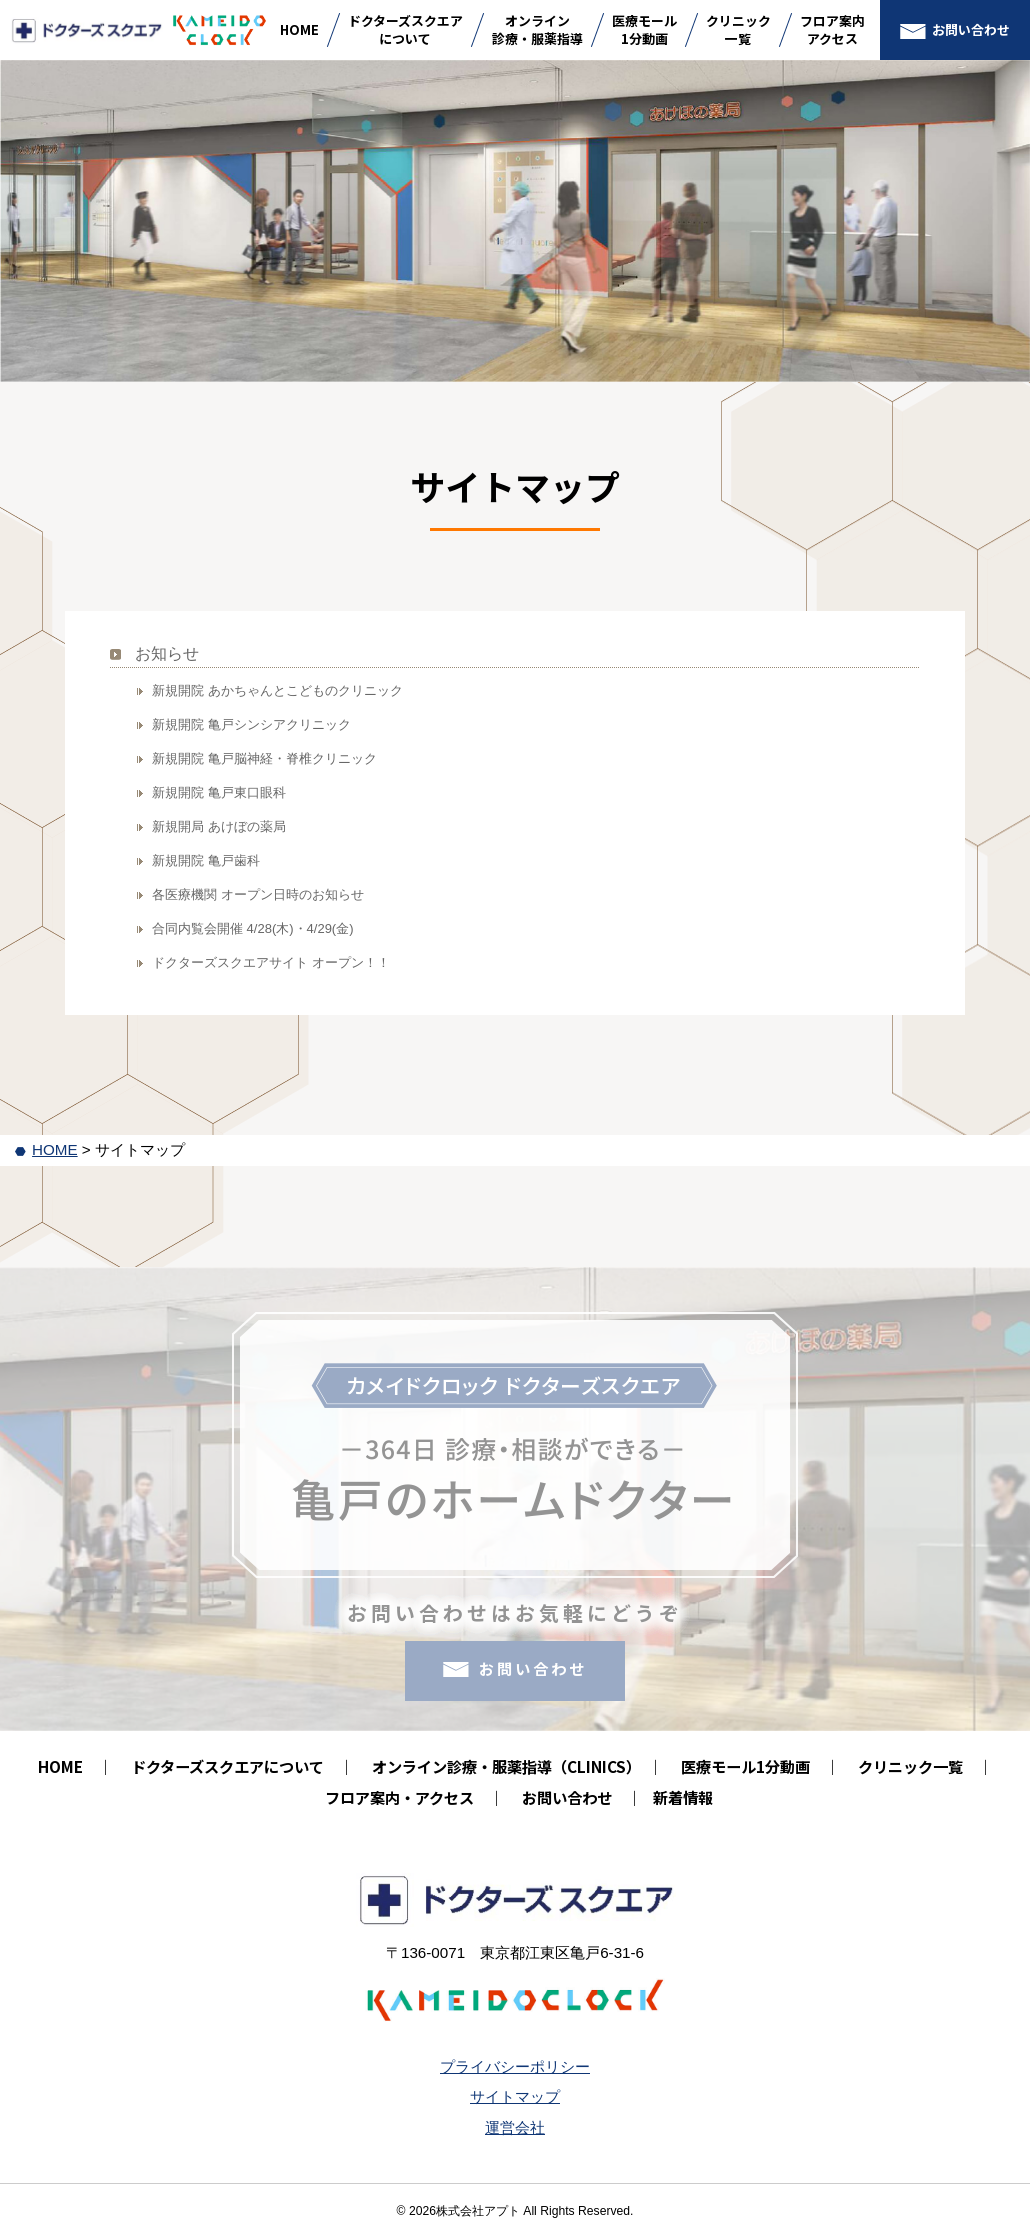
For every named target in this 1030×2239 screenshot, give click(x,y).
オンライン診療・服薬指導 (537, 29)
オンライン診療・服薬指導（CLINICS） (502, 1766)
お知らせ (167, 653)
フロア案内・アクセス (399, 1797)
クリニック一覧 (738, 29)
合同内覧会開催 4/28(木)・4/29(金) (253, 928)
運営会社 (515, 2127)
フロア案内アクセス (832, 29)
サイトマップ (515, 2096)
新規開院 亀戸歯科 (206, 860)
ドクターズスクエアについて (405, 29)
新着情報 (683, 1797)
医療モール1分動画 (644, 29)
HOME (299, 29)
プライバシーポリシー (515, 2066)
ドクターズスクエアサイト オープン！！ (271, 962)
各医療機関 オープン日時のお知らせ (258, 894)
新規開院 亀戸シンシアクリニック (251, 724)
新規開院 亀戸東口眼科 (219, 792)
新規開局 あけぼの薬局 (219, 826)
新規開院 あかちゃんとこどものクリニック (277, 690)
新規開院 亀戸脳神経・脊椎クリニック (264, 758)
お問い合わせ (971, 29)
